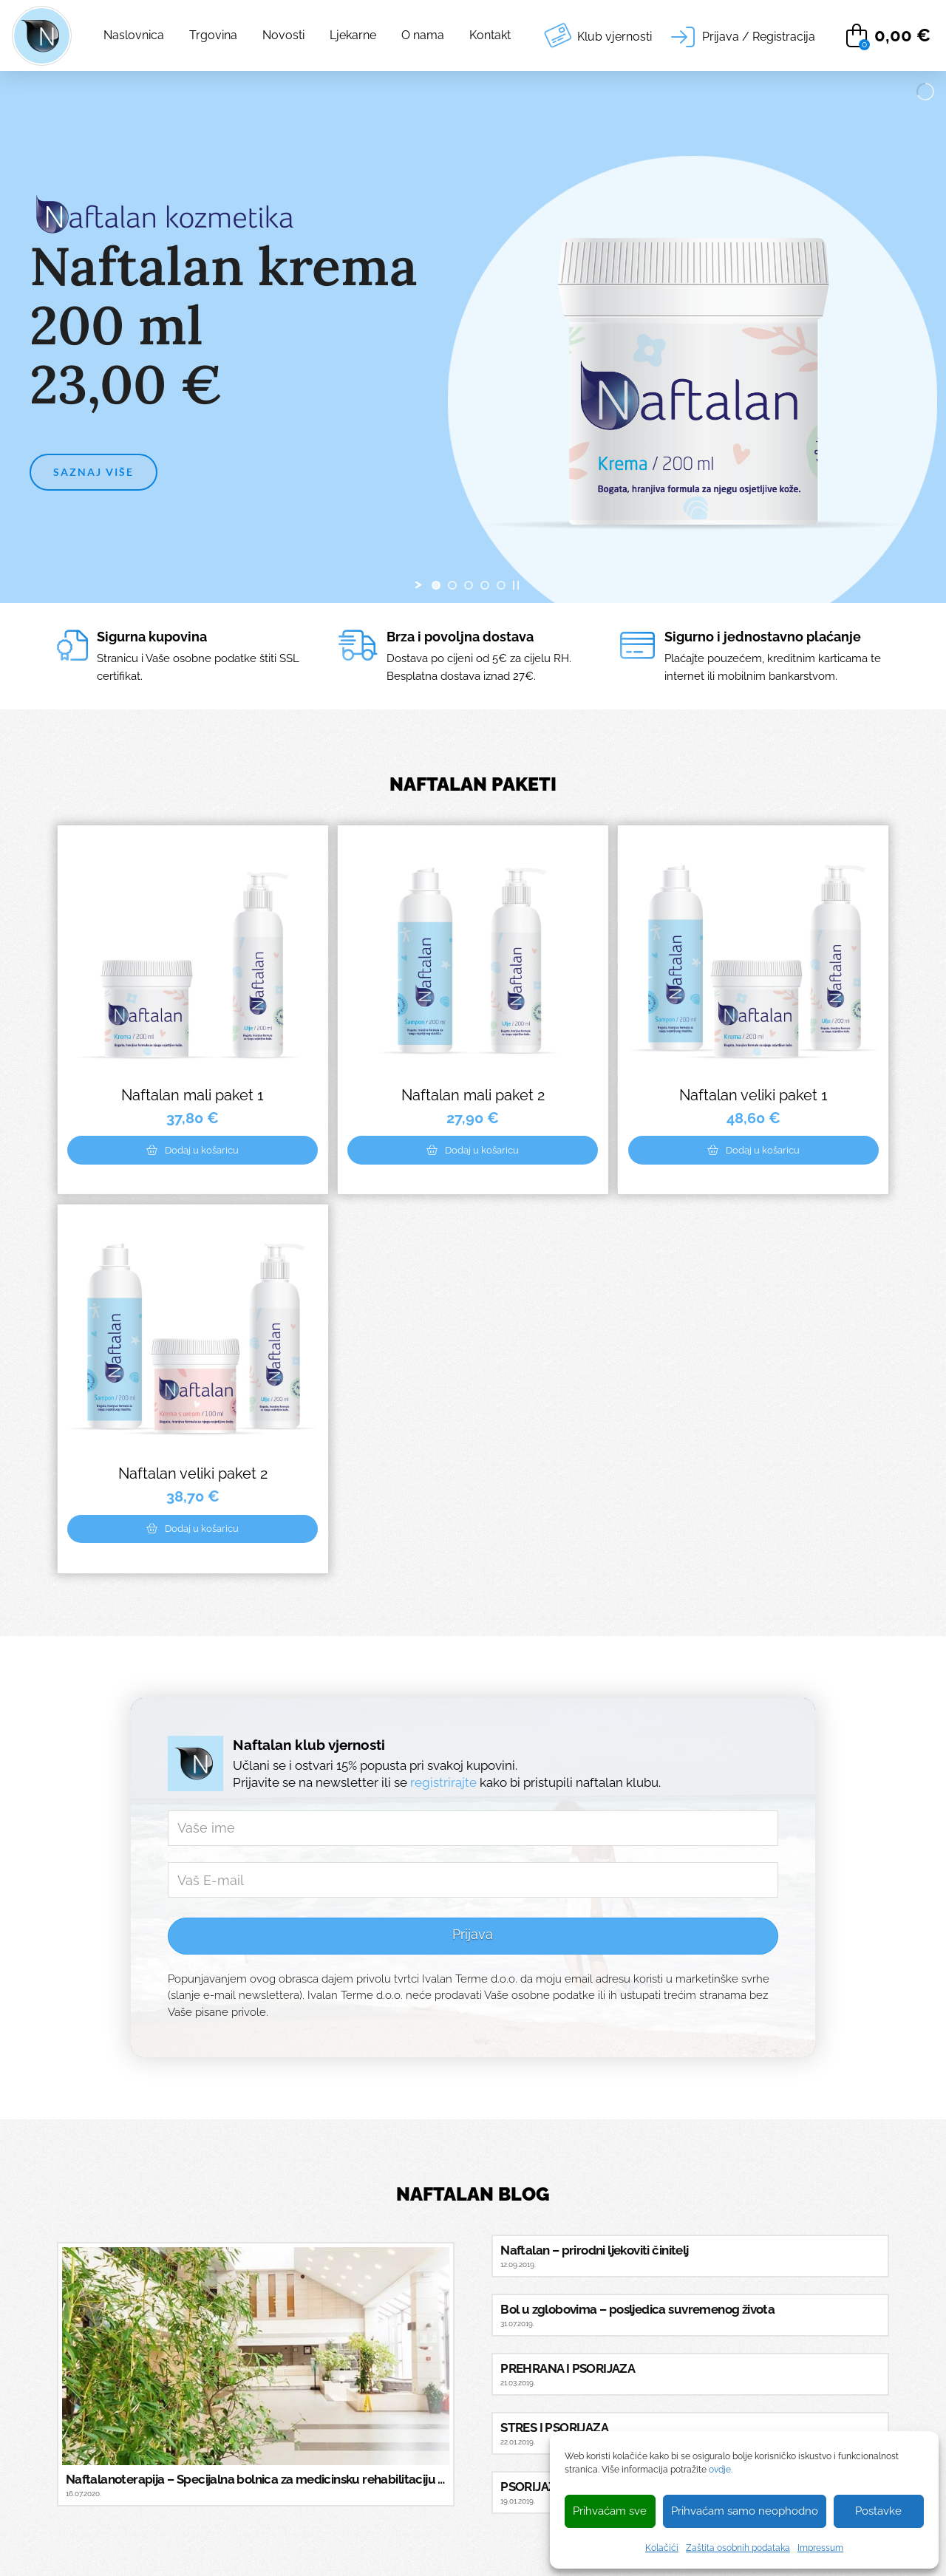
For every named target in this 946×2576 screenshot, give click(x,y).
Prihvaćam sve (610, 2511)
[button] (743, 35)
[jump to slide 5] (501, 585)
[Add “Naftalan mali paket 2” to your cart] (472, 1150)
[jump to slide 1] (436, 585)
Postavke (878, 2511)
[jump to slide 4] (484, 585)
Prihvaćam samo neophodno (744, 2511)
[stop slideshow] (516, 585)
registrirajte (443, 1782)
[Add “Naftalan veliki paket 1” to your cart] (753, 1150)
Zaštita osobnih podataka (738, 2548)
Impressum (820, 2548)
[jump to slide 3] (468, 585)
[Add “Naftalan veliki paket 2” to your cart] (192, 1529)
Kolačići (661, 2548)
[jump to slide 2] (452, 585)
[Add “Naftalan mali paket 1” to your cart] (192, 1150)
